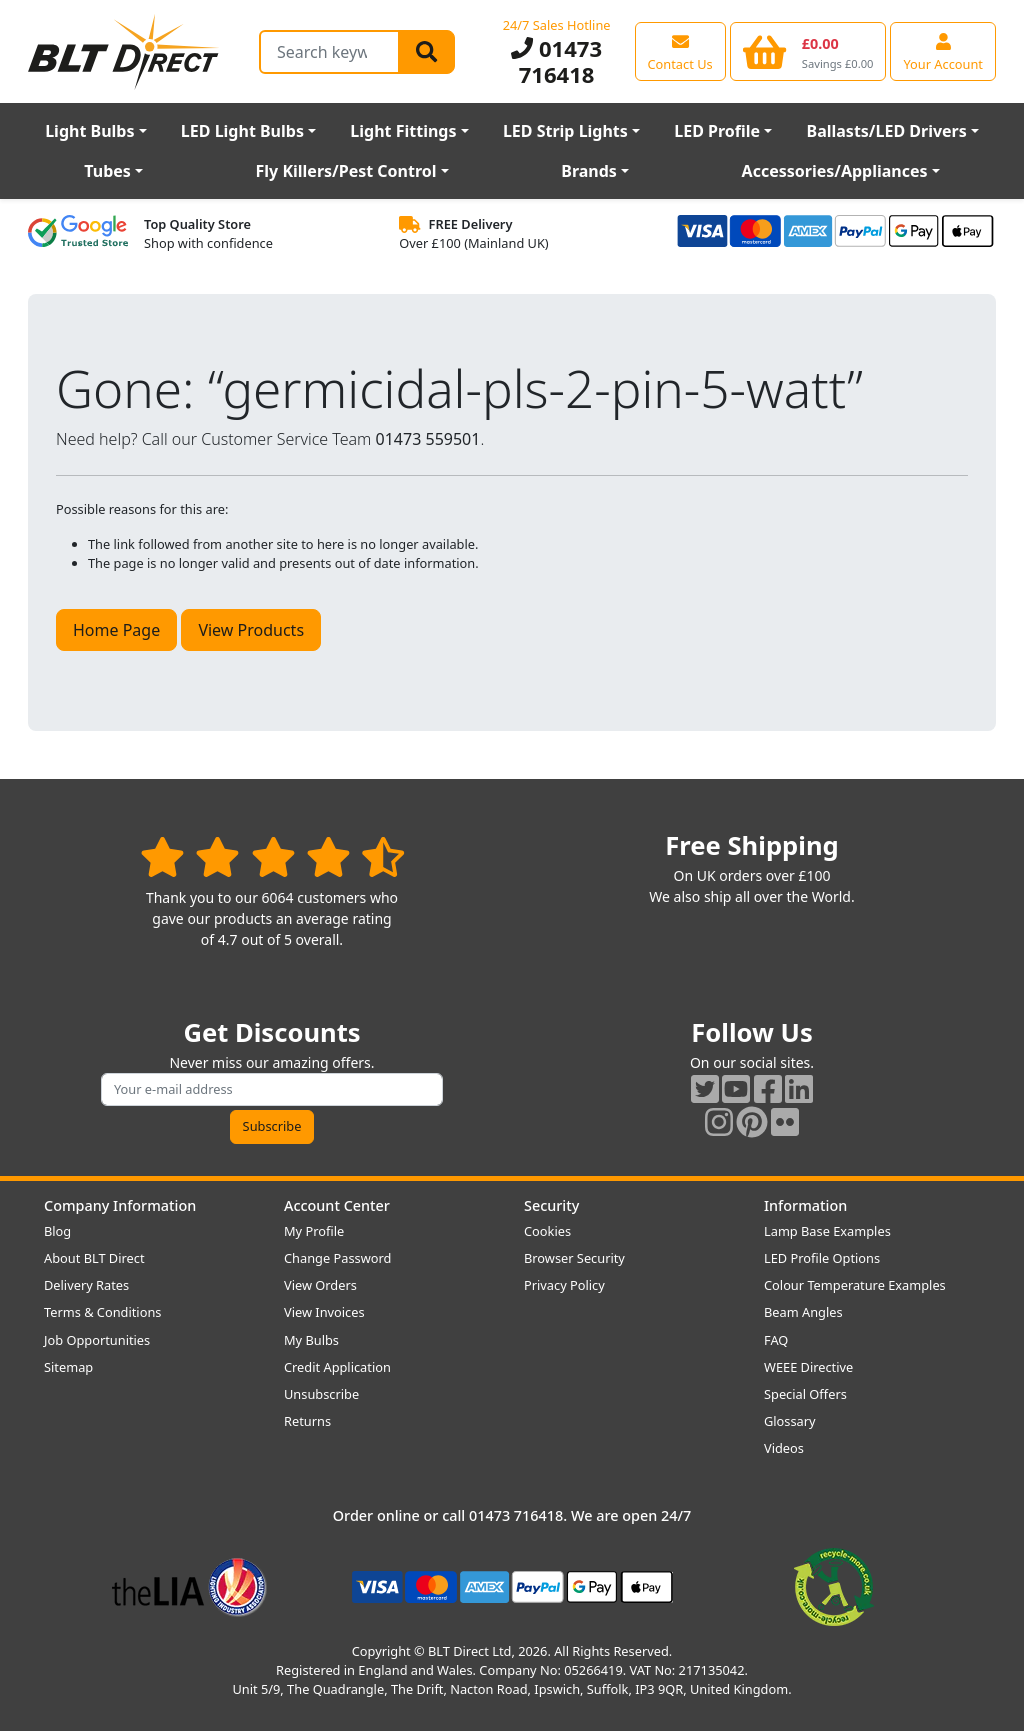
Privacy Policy (564, 1285)
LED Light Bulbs (242, 131)
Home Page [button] (116, 630)
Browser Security (574, 1258)
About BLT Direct (94, 1258)
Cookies (547, 1231)
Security (551, 1205)
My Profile (314, 1231)
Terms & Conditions (102, 1312)
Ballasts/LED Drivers (887, 131)
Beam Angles (803, 1312)
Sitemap (68, 1367)
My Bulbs (311, 1340)
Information (805, 1205)
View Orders (320, 1285)
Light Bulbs (89, 131)
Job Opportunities (97, 1340)
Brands (589, 171)
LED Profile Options (822, 1258)
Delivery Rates (86, 1285)
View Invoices (324, 1312)
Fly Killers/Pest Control (346, 171)
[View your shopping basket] (808, 51)
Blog (57, 1231)
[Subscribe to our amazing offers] (272, 1089)
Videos (784, 1448)
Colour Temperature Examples (855, 1285)
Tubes (107, 171)
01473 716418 (556, 61)
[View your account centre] (943, 51)
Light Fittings (403, 131)
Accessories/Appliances (835, 171)
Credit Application (337, 1367)
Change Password (337, 1258)
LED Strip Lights (565, 131)
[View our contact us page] (680, 51)
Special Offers (805, 1394)
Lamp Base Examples (827, 1231)
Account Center (337, 1205)
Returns (307, 1421)
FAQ (776, 1340)
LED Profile (717, 131)
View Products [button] (251, 630)
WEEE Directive (808, 1367)
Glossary (790, 1421)
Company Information (120, 1205)
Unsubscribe (321, 1394)
